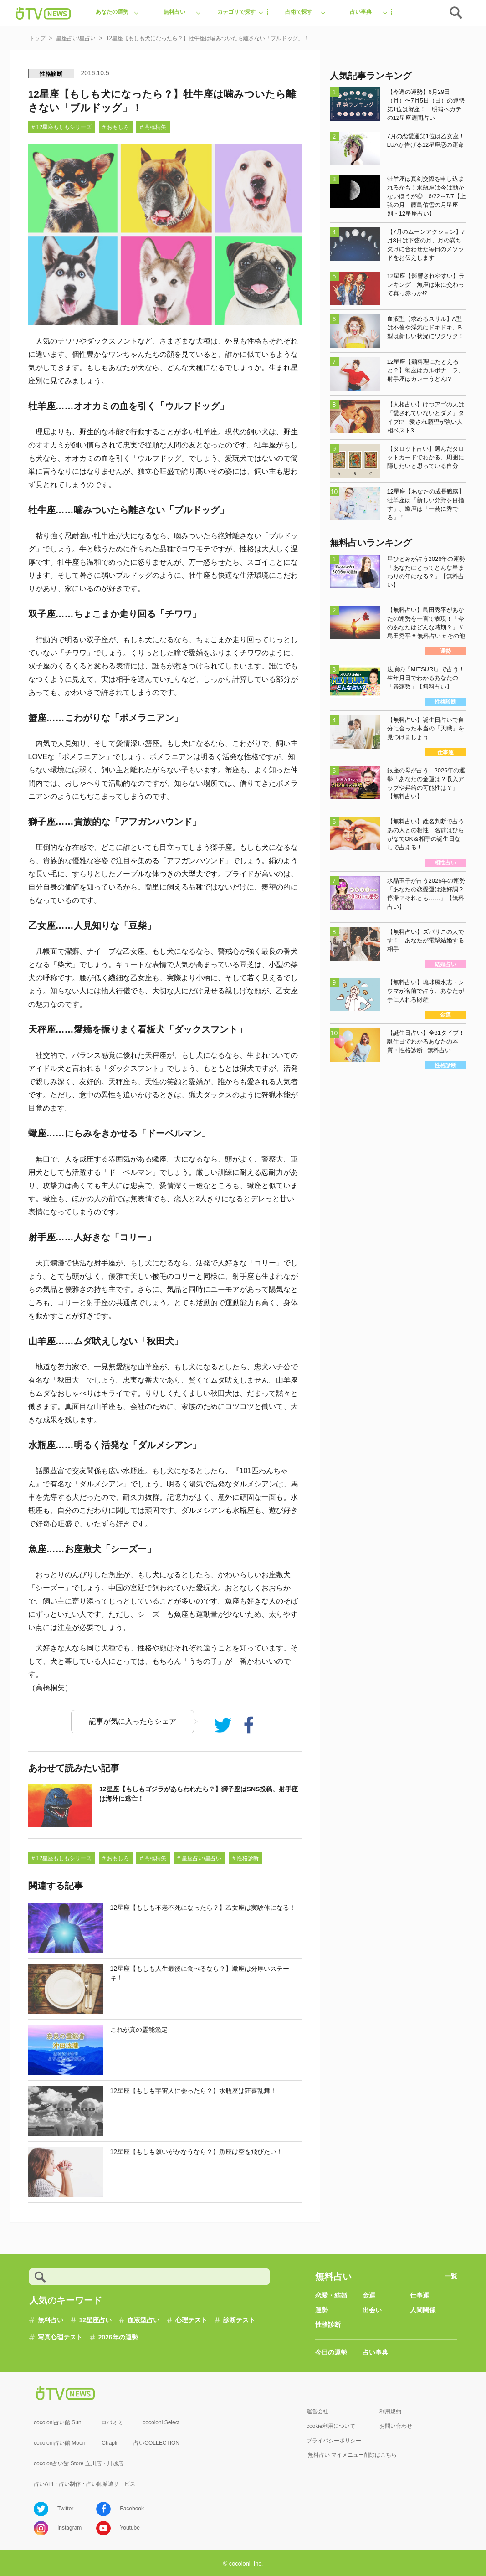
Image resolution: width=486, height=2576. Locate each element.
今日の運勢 (331, 2352)
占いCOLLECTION (156, 2443)
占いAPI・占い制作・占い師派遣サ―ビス (84, 2484)
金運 (369, 2295)
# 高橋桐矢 (153, 127)
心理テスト (191, 2320)
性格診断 (51, 74)
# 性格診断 (245, 1858)
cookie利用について (331, 2426)
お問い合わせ (395, 2426)
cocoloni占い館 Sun (58, 2422)
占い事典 (375, 2352)
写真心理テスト (60, 2337)
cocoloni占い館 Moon (59, 2443)
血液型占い (143, 2320)
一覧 (451, 2276)
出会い (372, 2310)
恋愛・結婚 (331, 2295)
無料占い (50, 2320)
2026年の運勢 (118, 2337)
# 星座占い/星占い (199, 1858)
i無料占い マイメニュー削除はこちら (352, 2455)
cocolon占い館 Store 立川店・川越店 (78, 2463)
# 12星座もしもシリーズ (62, 127)
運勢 (321, 2310)
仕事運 (419, 2295)
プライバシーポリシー (334, 2440)
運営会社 (317, 2411)
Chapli (109, 2443)
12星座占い (95, 2320)
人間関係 (422, 2310)
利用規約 (390, 2411)
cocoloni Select (161, 2422)
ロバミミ (112, 2422)
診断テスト (239, 2320)
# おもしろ (115, 127)
